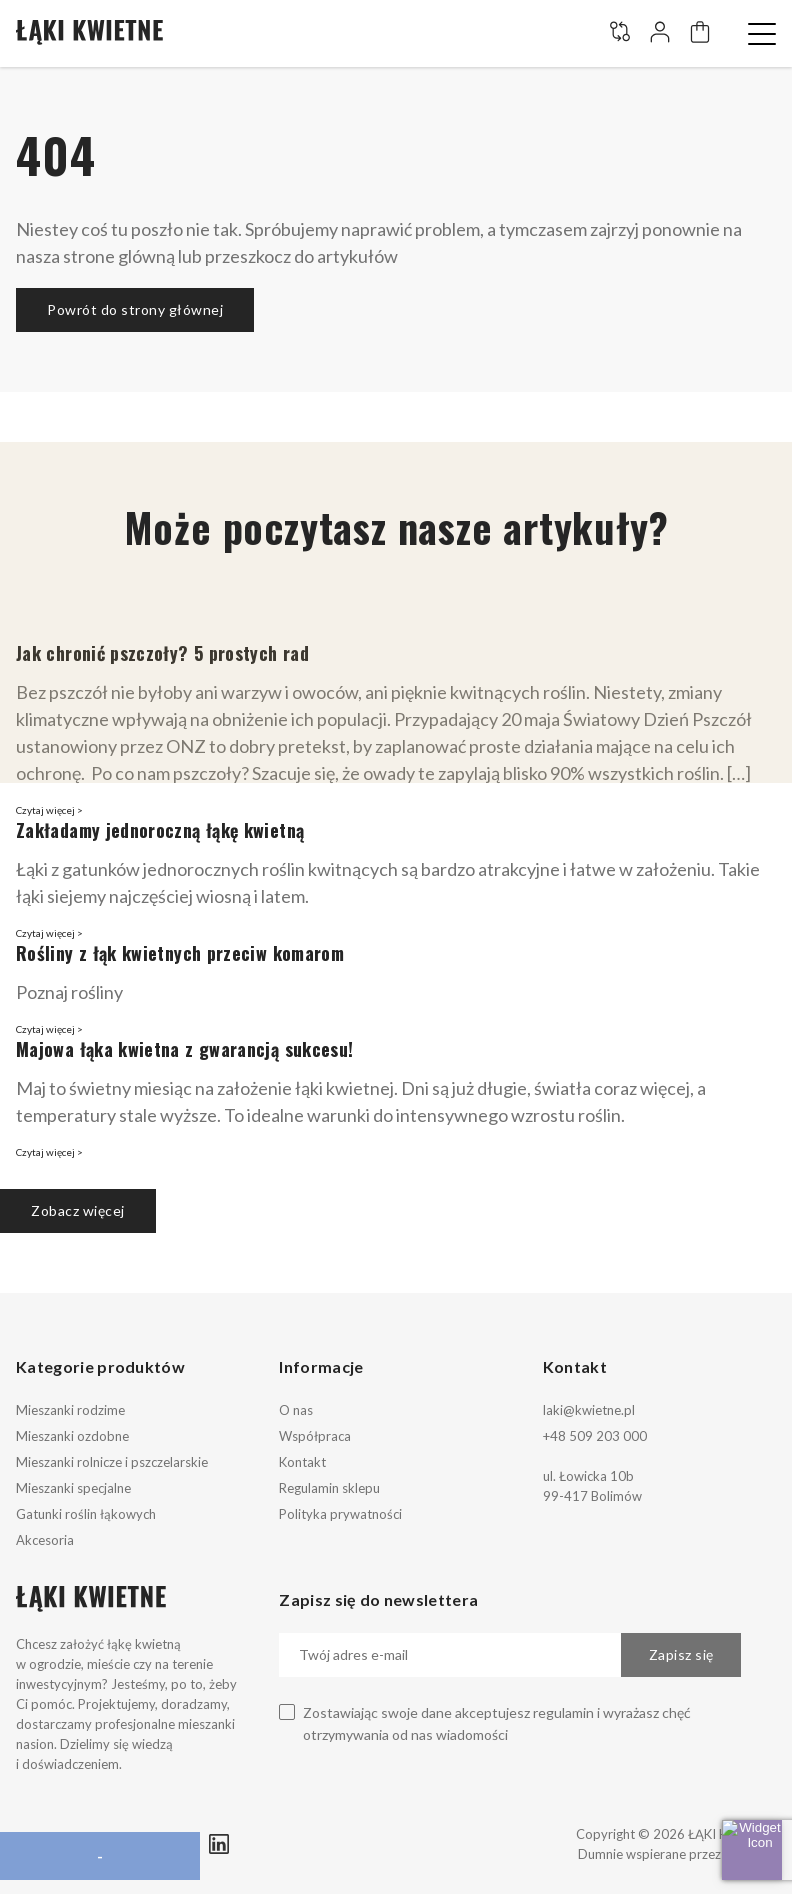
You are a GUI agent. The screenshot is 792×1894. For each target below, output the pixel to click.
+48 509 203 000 (595, 1436)
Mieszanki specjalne (73, 1488)
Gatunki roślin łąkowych (86, 1514)
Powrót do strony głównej (135, 309)
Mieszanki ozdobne (72, 1436)
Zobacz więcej (78, 1210)
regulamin (563, 1712)
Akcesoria (45, 1540)
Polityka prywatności (340, 1514)
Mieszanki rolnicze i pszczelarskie (112, 1462)
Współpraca (315, 1436)
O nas (296, 1410)
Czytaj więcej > (49, 810)
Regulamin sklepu (329, 1488)
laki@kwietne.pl (589, 1410)
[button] (762, 34)
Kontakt (302, 1462)
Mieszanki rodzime (70, 1410)
